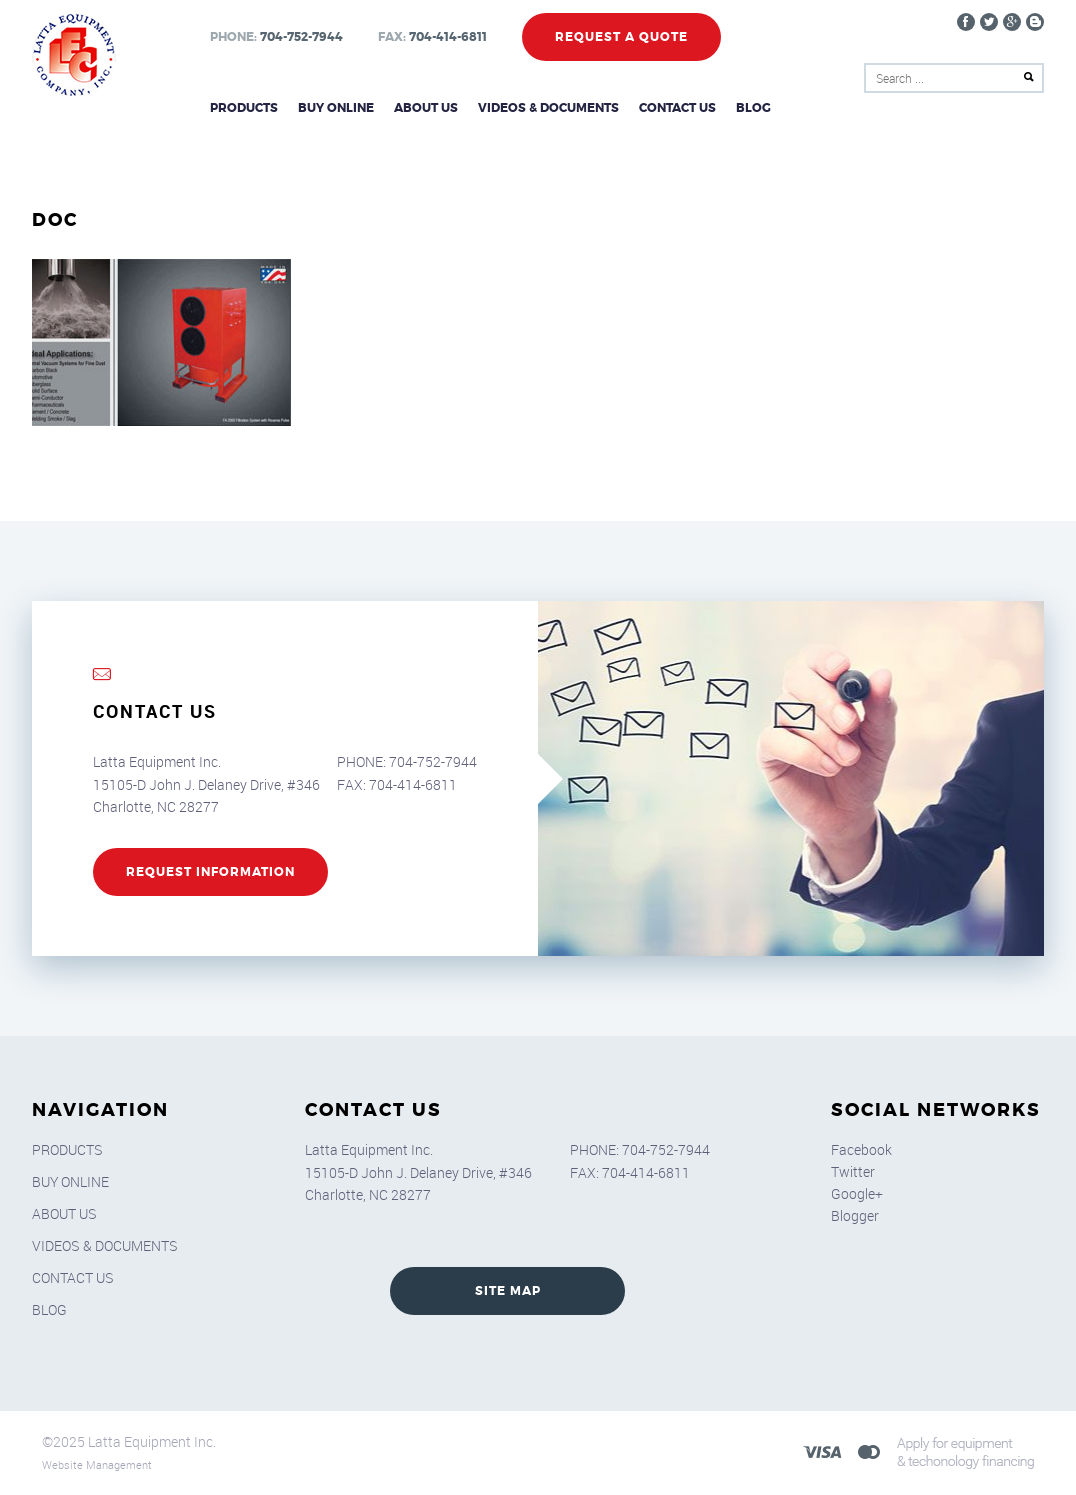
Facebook (861, 1149)
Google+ (857, 1193)
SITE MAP (508, 1291)
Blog (753, 108)
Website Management (97, 1464)
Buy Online (336, 108)
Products (244, 108)
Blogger (855, 1215)
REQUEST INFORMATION (210, 872)
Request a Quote (621, 37)
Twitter (853, 1171)
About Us (426, 108)
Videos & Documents (548, 108)
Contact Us (677, 108)
